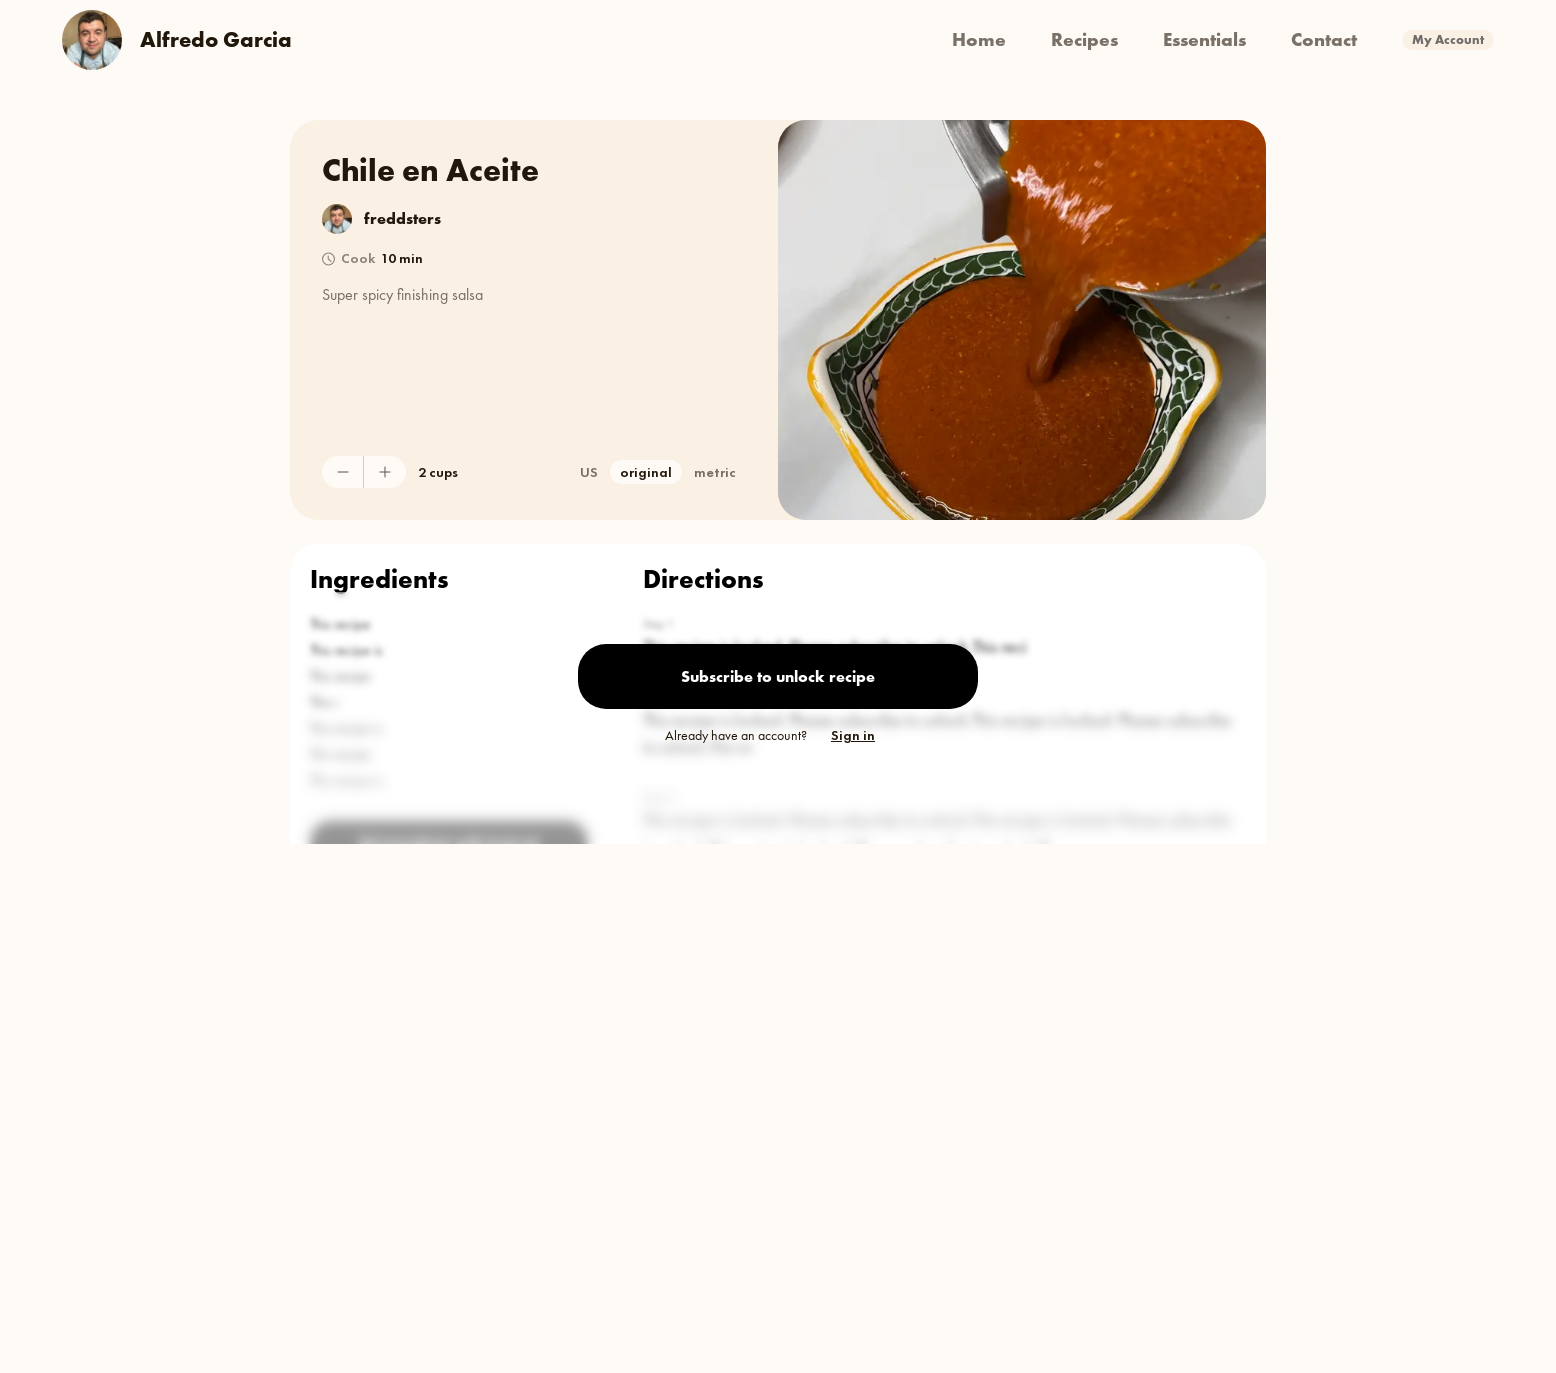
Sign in (853, 735)
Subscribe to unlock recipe (778, 676)
